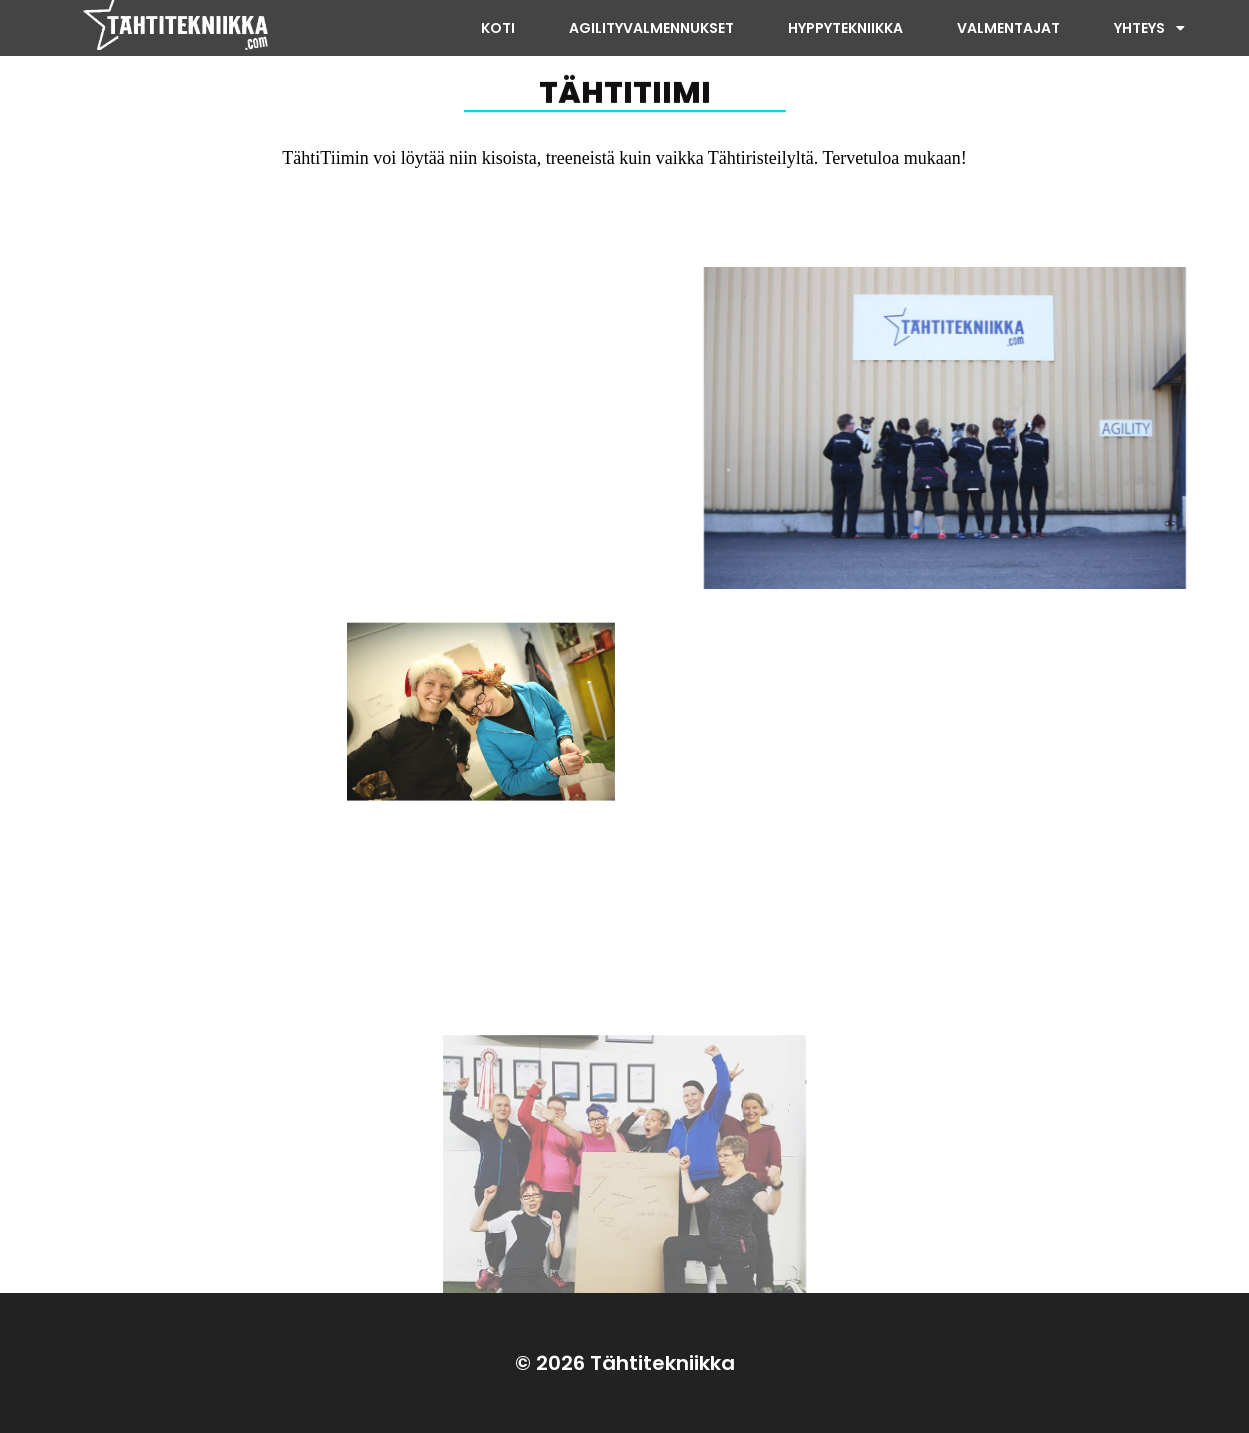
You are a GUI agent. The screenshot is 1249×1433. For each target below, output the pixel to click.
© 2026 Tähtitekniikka (625, 1363)
